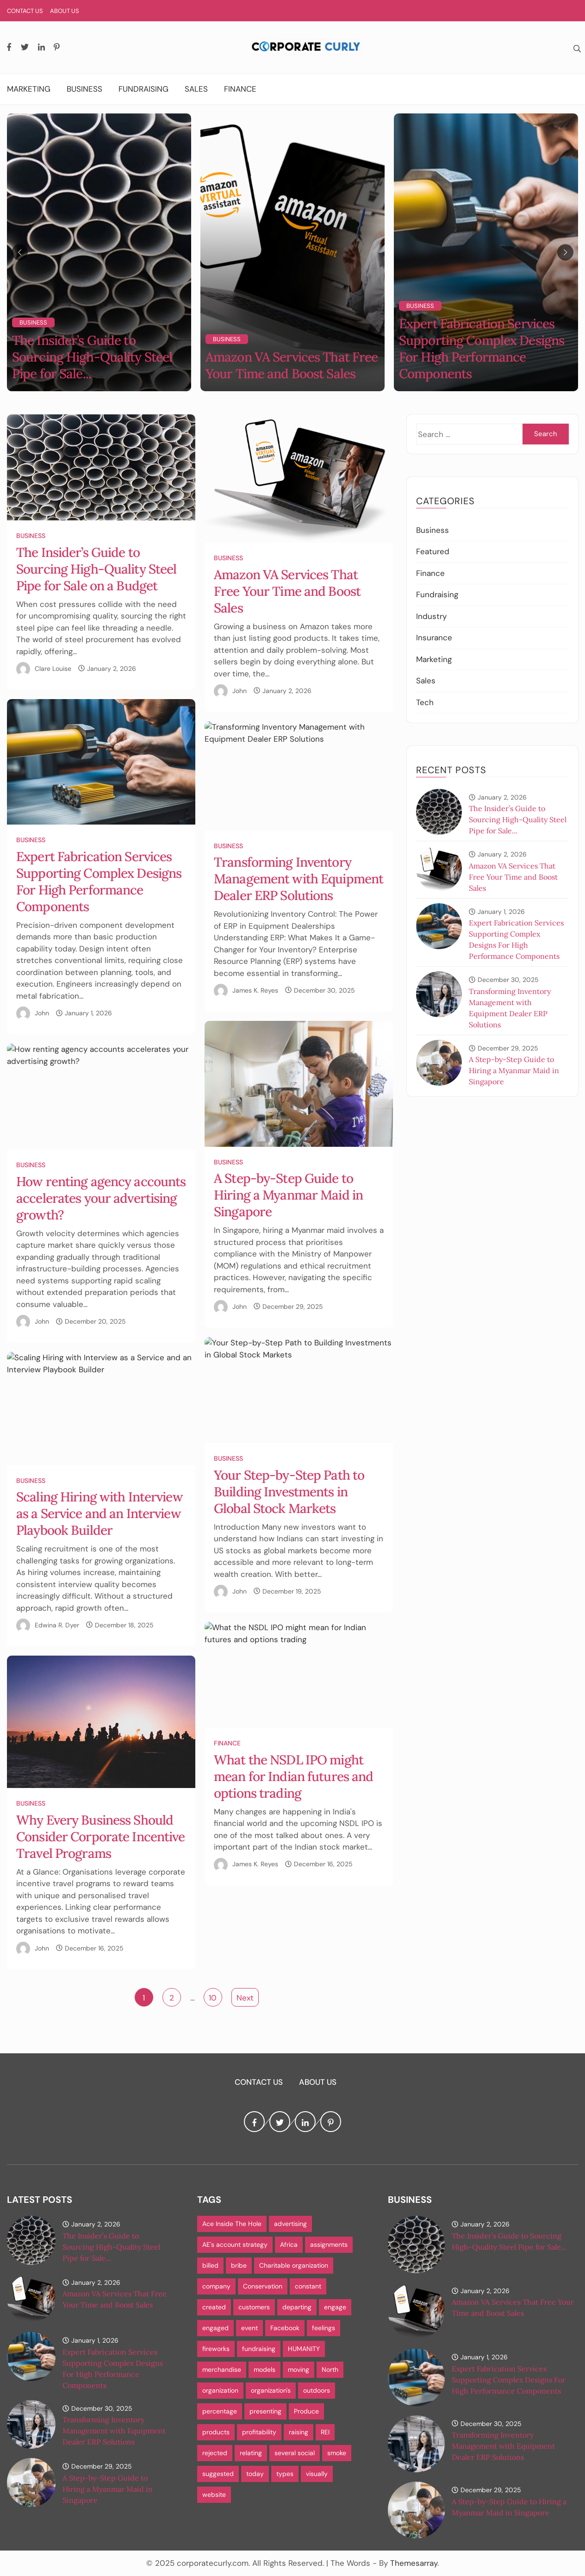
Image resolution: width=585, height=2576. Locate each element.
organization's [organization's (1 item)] (271, 2390)
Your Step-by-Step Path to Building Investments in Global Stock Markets (289, 1492)
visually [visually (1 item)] (317, 2474)
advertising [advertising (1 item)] (290, 2224)
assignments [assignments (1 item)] (329, 2244)
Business (84, 89)
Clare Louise (53, 668)
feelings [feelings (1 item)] (323, 2328)
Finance (240, 89)
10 (213, 1998)
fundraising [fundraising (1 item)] (258, 2349)
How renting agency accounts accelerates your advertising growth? (101, 1198)
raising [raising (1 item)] (298, 2432)
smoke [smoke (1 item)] (336, 2453)
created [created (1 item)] (214, 2307)
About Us (64, 11)
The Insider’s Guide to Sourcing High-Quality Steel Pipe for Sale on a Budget (96, 569)
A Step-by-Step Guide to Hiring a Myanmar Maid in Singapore (288, 1195)
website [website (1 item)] (214, 2494)
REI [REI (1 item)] (325, 2432)
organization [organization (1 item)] (220, 2390)
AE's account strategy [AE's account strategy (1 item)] (235, 2244)
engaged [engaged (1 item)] (215, 2328)
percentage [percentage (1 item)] (219, 2411)
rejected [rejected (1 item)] (214, 2453)
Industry (431, 616)
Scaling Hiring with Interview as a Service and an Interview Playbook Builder (99, 1513)
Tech (425, 702)
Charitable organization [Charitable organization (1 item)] (293, 2265)
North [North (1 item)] (330, 2369)
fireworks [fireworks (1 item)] (216, 2349)
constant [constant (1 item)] (308, 2286)
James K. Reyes (255, 990)
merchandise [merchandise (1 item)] (221, 2369)
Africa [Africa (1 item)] (289, 2244)
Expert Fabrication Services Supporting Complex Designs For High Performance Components (481, 348)
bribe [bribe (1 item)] (239, 2265)
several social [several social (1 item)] (294, 2453)
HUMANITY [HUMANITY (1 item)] (304, 2349)
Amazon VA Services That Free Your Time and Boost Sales (291, 365)
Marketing (28, 89)
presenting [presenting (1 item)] (265, 2411)
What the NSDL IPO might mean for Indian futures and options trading (293, 1776)
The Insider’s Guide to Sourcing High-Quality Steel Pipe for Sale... (92, 357)
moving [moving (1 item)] (298, 2369)
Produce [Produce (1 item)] (306, 2411)
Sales (196, 89)
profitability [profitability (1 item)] (259, 2432)
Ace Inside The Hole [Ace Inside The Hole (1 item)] (231, 2224)
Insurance (434, 637)
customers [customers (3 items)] (254, 2307)
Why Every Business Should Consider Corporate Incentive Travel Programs (100, 1837)
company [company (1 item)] (216, 2286)
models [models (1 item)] (264, 2369)
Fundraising (143, 89)
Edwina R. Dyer (57, 1625)
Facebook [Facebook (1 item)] (284, 2328)
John (239, 691)
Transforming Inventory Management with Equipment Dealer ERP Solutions (298, 879)
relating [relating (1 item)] (251, 2453)
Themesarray (413, 2563)
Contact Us (25, 11)
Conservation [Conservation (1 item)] (262, 2286)
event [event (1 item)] (249, 2328)
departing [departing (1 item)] (296, 2307)
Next (245, 1998)
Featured (432, 551)
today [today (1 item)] (255, 2474)
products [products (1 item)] (216, 2432)
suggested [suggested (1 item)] (218, 2474)
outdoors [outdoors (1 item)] (316, 2390)
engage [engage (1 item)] (335, 2307)
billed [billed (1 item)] (210, 2265)
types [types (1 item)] (284, 2474)
